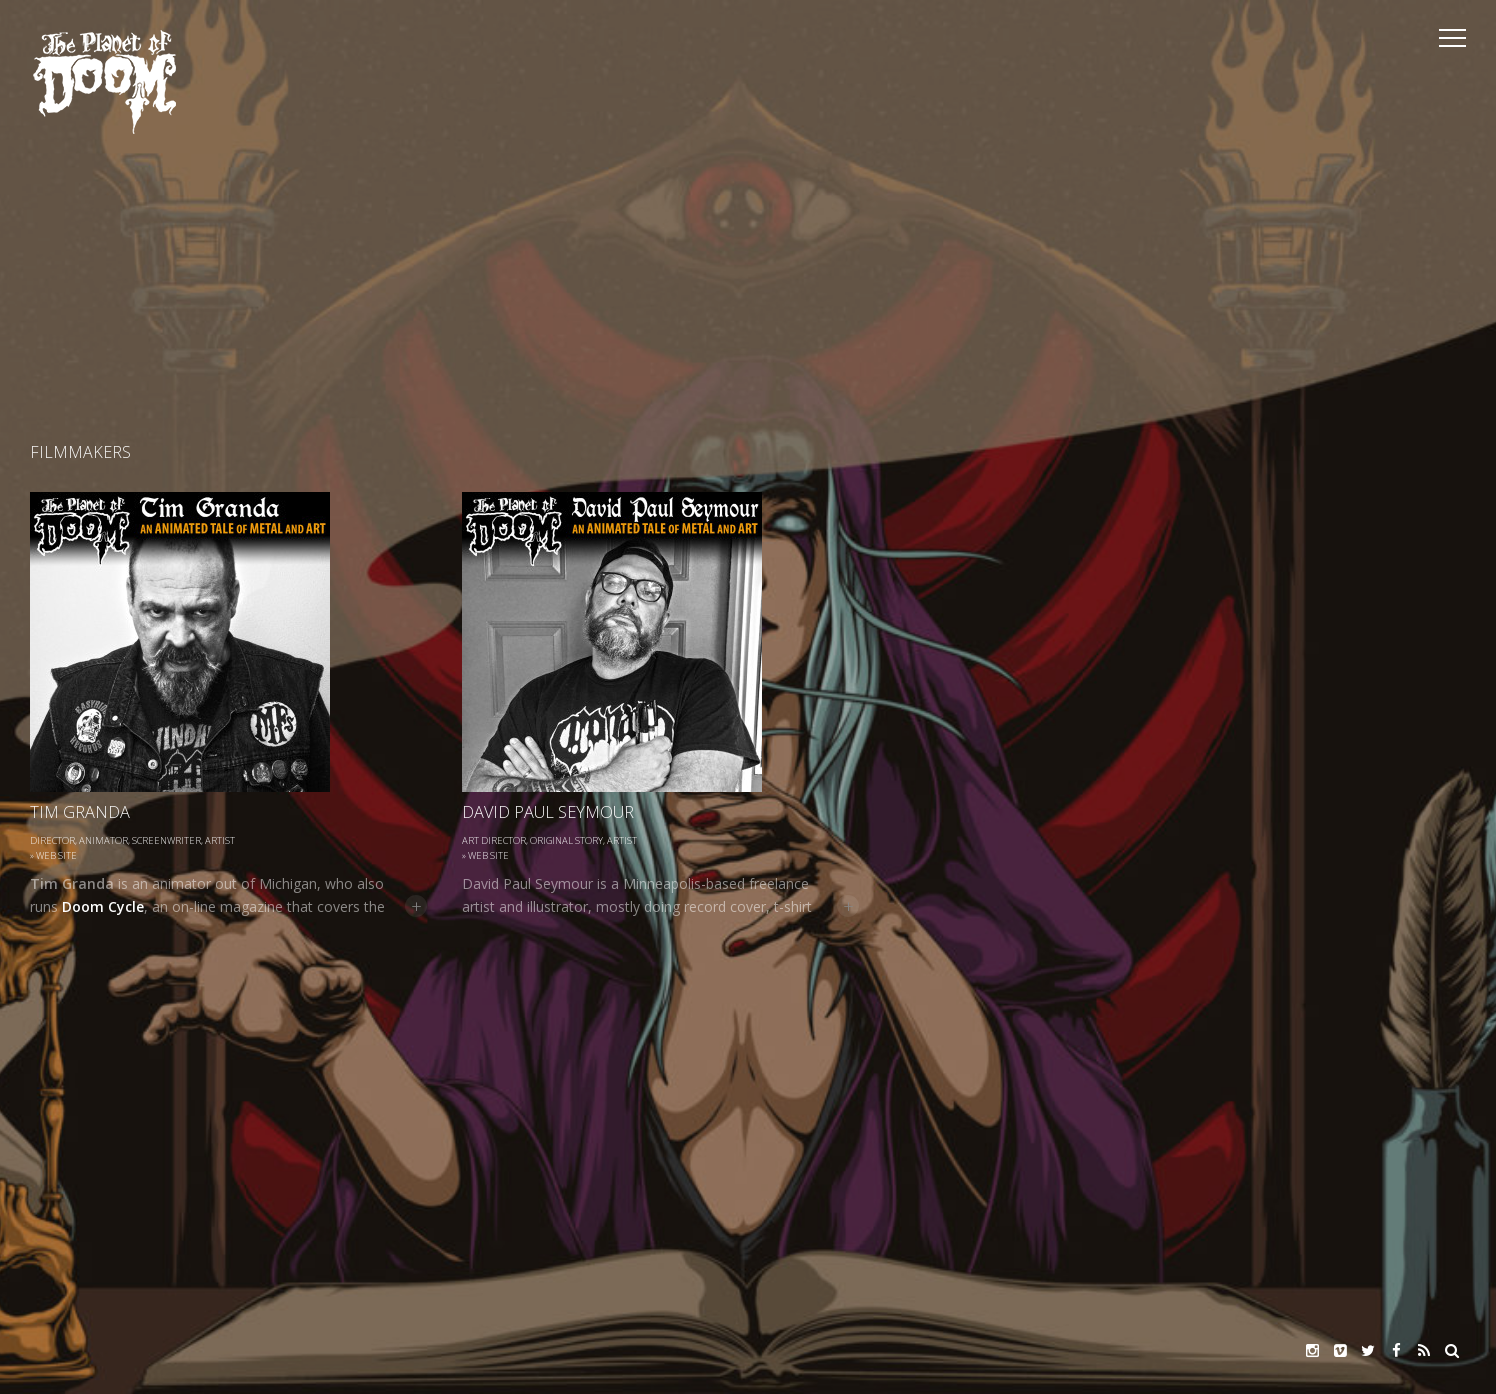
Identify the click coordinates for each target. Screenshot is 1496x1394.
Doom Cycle (103, 906)
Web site (56, 855)
